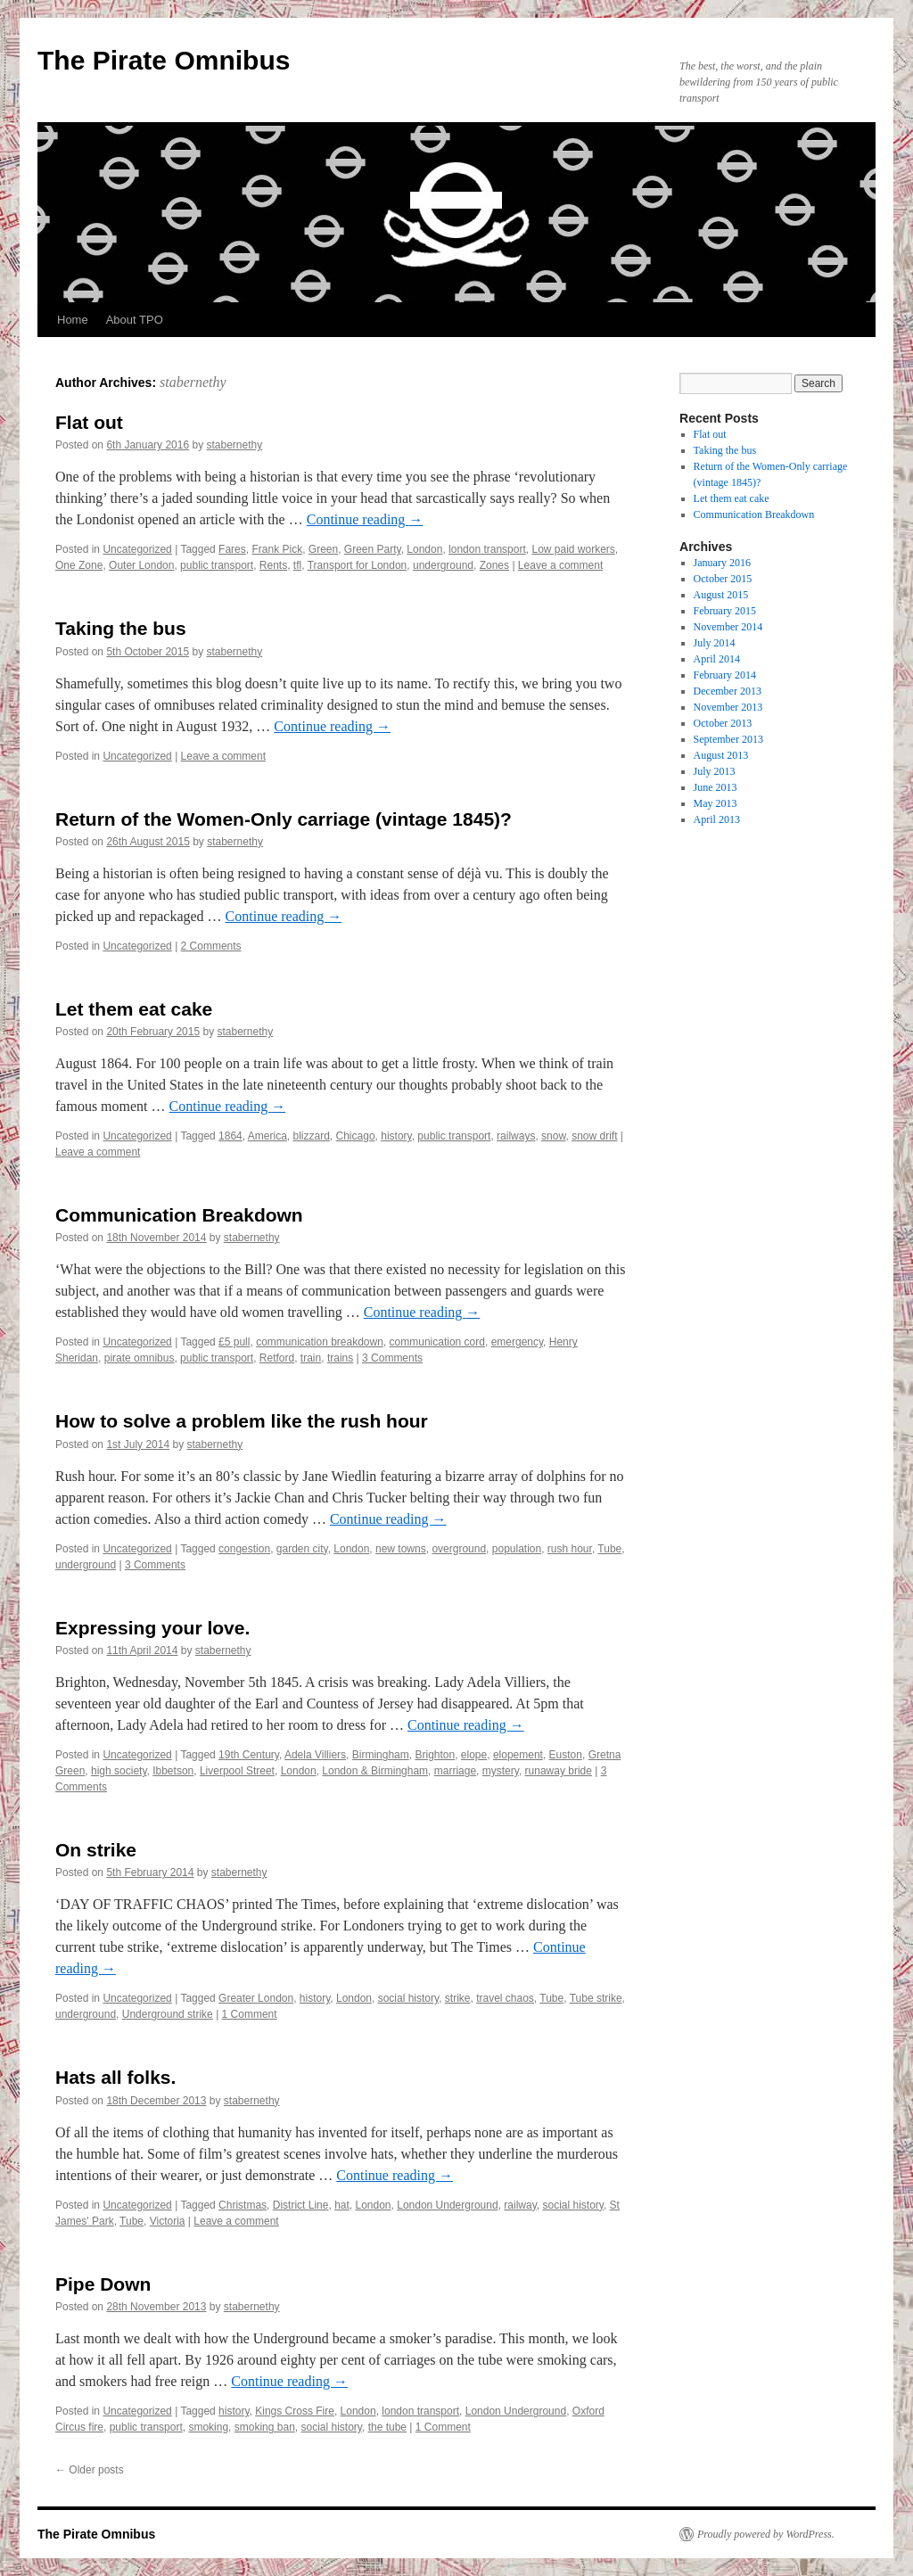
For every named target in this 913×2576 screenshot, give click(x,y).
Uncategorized (137, 549)
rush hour (569, 1549)
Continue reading (365, 519)
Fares (232, 549)
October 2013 (723, 723)
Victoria (167, 2221)
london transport (487, 549)
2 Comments (211, 946)
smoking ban (264, 2427)
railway (520, 2205)
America (267, 1136)
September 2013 (728, 739)
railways (516, 1136)
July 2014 (715, 643)
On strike (95, 1849)
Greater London (255, 1998)
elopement (518, 1755)
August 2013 (721, 755)
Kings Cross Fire (294, 2411)
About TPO (134, 319)
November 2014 (728, 627)
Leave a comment (560, 565)
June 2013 (715, 787)
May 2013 (715, 803)
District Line (301, 2205)
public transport (216, 565)
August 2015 (721, 594)
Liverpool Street (237, 1771)
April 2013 (717, 819)
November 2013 (728, 707)
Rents (273, 565)
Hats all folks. (115, 2077)
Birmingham (380, 1755)
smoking (208, 2427)
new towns (400, 1549)
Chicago (355, 1136)
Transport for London (357, 565)
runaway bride (558, 1771)
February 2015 (725, 611)
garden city (302, 1549)
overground (459, 1549)
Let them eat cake (133, 1009)
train (310, 1358)
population (516, 1549)
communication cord (437, 1342)
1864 (230, 1136)
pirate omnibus (139, 1358)
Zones (494, 565)
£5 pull (234, 1342)
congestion (244, 1549)
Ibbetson (172, 1771)
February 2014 (725, 675)
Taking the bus (120, 628)
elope (474, 1755)
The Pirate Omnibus (163, 60)
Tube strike (596, 1998)
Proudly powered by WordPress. (766, 2534)
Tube (609, 1549)
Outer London (141, 565)
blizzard (311, 1136)
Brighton (435, 1755)
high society (118, 1771)
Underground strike (167, 2014)
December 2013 (727, 691)
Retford (276, 1358)
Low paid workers (572, 549)
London (424, 549)
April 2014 (717, 659)
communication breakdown (319, 1342)
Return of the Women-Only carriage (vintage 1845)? (283, 819)
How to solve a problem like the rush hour (241, 1421)
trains (340, 1358)
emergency (517, 1342)
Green (323, 549)
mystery (500, 1771)
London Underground (447, 2205)
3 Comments (392, 1358)
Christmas (242, 2205)
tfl (297, 565)
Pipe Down (103, 2284)
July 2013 (715, 771)
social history (408, 1998)
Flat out (89, 422)
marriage (455, 1771)
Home (72, 319)
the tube (387, 2427)
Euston (565, 1755)
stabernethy (193, 382)
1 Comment (249, 2014)
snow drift (594, 1136)
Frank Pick (276, 549)
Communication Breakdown (179, 1215)
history (396, 1136)
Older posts (89, 2470)
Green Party (372, 549)
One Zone (79, 565)
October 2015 (723, 578)
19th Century (248, 1755)
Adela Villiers (315, 1755)
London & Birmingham (375, 1771)
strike (458, 1998)
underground (443, 565)
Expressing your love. (152, 1627)
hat (342, 2205)
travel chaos (505, 1998)
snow (553, 1136)
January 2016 (722, 562)
